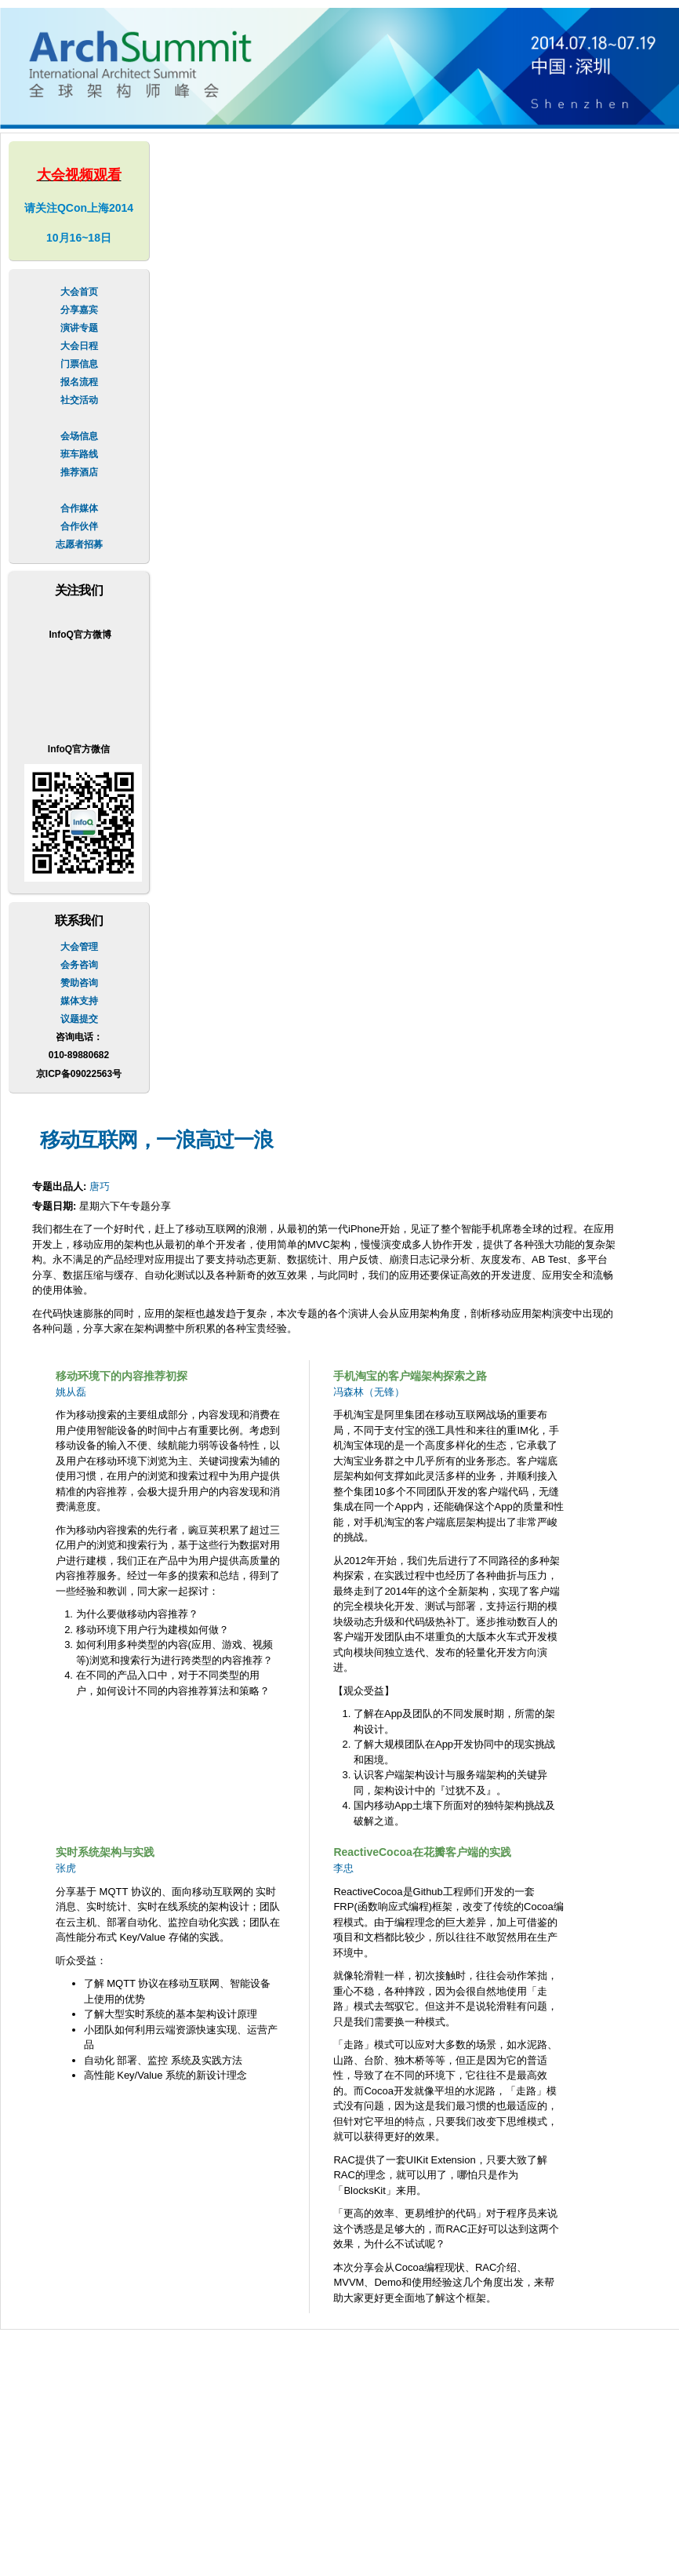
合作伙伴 (79, 526)
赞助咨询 (79, 982)
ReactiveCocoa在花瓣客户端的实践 (421, 1852)
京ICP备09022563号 (79, 1073)
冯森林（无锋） (369, 1392)
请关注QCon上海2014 (78, 208)
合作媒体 (79, 508)
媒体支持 (79, 1000)
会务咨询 (79, 964)
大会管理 (79, 946)
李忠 (343, 1868)
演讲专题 (79, 327)
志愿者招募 (79, 544)
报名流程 (79, 382)
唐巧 (99, 1186)
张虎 (66, 1868)
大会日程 (79, 345)
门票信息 (79, 363)
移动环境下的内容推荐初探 (121, 1376)
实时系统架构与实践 (105, 1852)
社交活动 (79, 400)
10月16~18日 (78, 237)
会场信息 (79, 436)
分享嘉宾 (79, 309)
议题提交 (79, 1018)
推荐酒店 (79, 472)
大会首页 (79, 291)
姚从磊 (71, 1392)
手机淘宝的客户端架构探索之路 (410, 1376)
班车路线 (79, 454)
